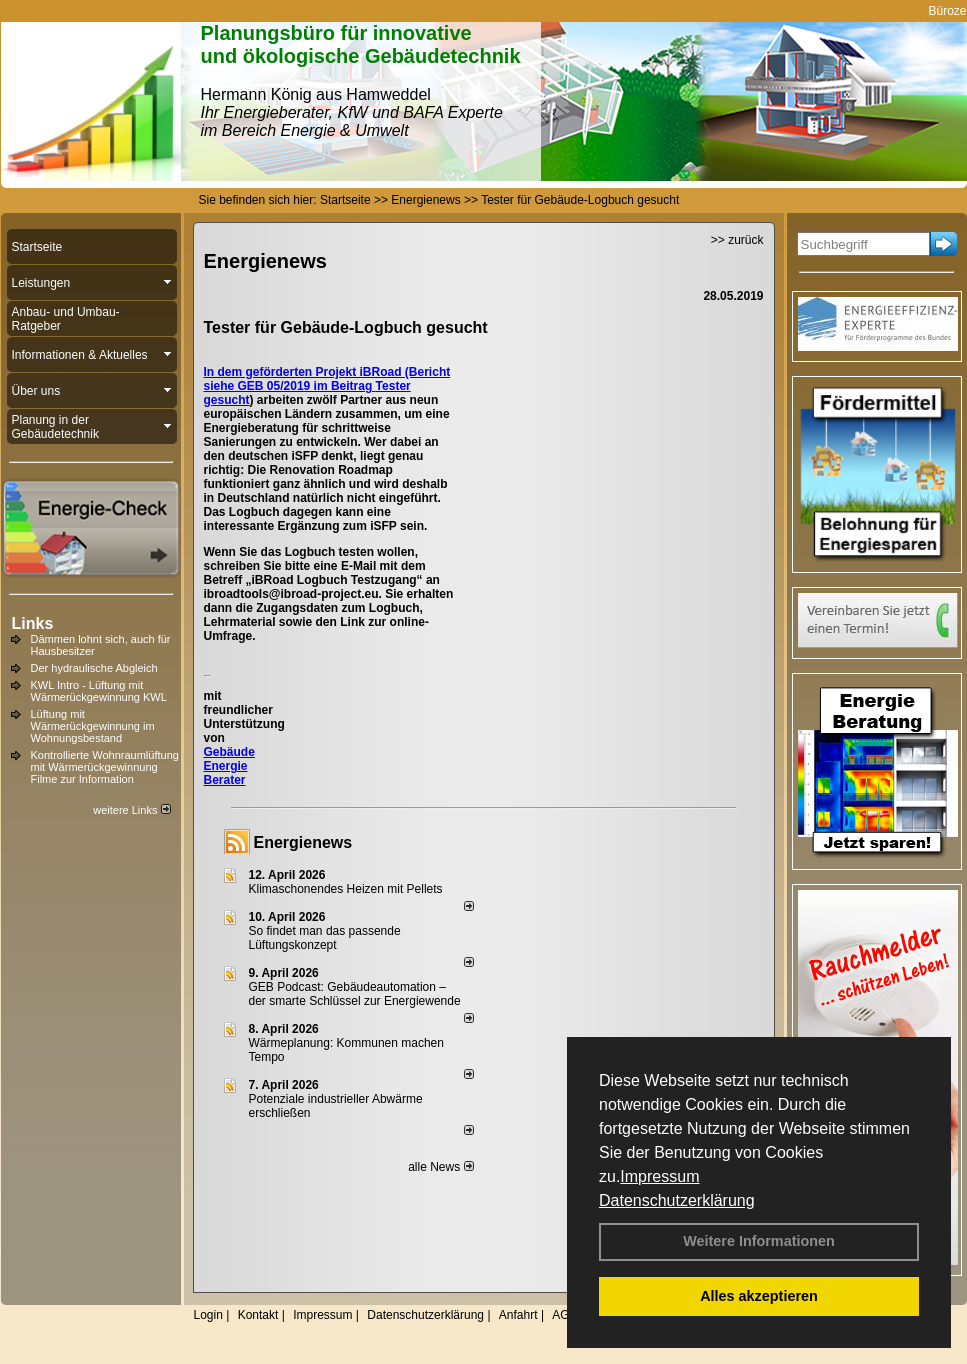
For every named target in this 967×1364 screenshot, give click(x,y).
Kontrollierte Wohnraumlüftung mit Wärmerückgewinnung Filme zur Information (105, 767)
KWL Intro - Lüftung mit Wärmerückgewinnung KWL (99, 691)
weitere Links (131, 810)
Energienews (303, 842)
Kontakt (258, 1315)
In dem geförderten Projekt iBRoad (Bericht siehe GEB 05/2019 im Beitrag (327, 379)
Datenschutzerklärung (677, 1200)
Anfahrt (518, 1315)
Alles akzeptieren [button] (759, 1296)
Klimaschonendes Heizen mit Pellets (346, 889)
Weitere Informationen (759, 1241)
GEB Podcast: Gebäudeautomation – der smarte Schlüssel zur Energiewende (356, 994)
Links (33, 623)
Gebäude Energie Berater (229, 766)
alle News (440, 1167)
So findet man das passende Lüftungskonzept (325, 938)
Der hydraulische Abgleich (94, 668)
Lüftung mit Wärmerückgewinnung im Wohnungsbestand (93, 726)
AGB (564, 1315)
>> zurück (737, 240)
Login (208, 1315)
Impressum (659, 1176)
